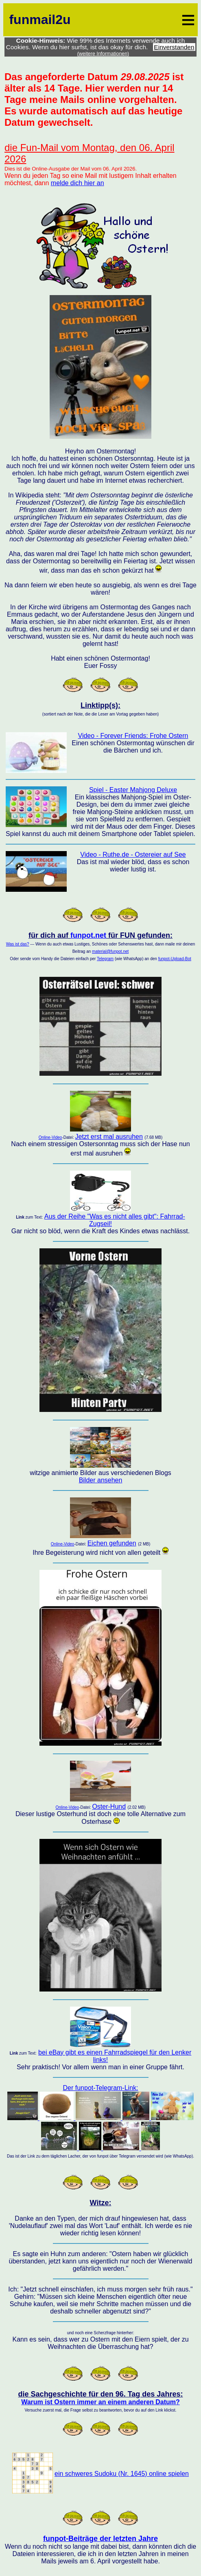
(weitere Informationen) (103, 54)
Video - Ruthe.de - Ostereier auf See (133, 854)
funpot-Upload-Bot (174, 958)
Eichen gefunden (111, 1543)
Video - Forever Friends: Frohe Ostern (133, 735)
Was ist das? (17, 944)
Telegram (105, 958)
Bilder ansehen (100, 1480)
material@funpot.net (110, 951)
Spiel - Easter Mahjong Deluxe (133, 789)
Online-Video (50, 1137)
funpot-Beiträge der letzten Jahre (100, 2538)
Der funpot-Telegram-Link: (100, 2117)
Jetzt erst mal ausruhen (109, 1136)
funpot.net (88, 935)
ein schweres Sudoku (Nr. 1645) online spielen (122, 2473)
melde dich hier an (77, 182)
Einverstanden (174, 47)
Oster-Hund (109, 1806)
